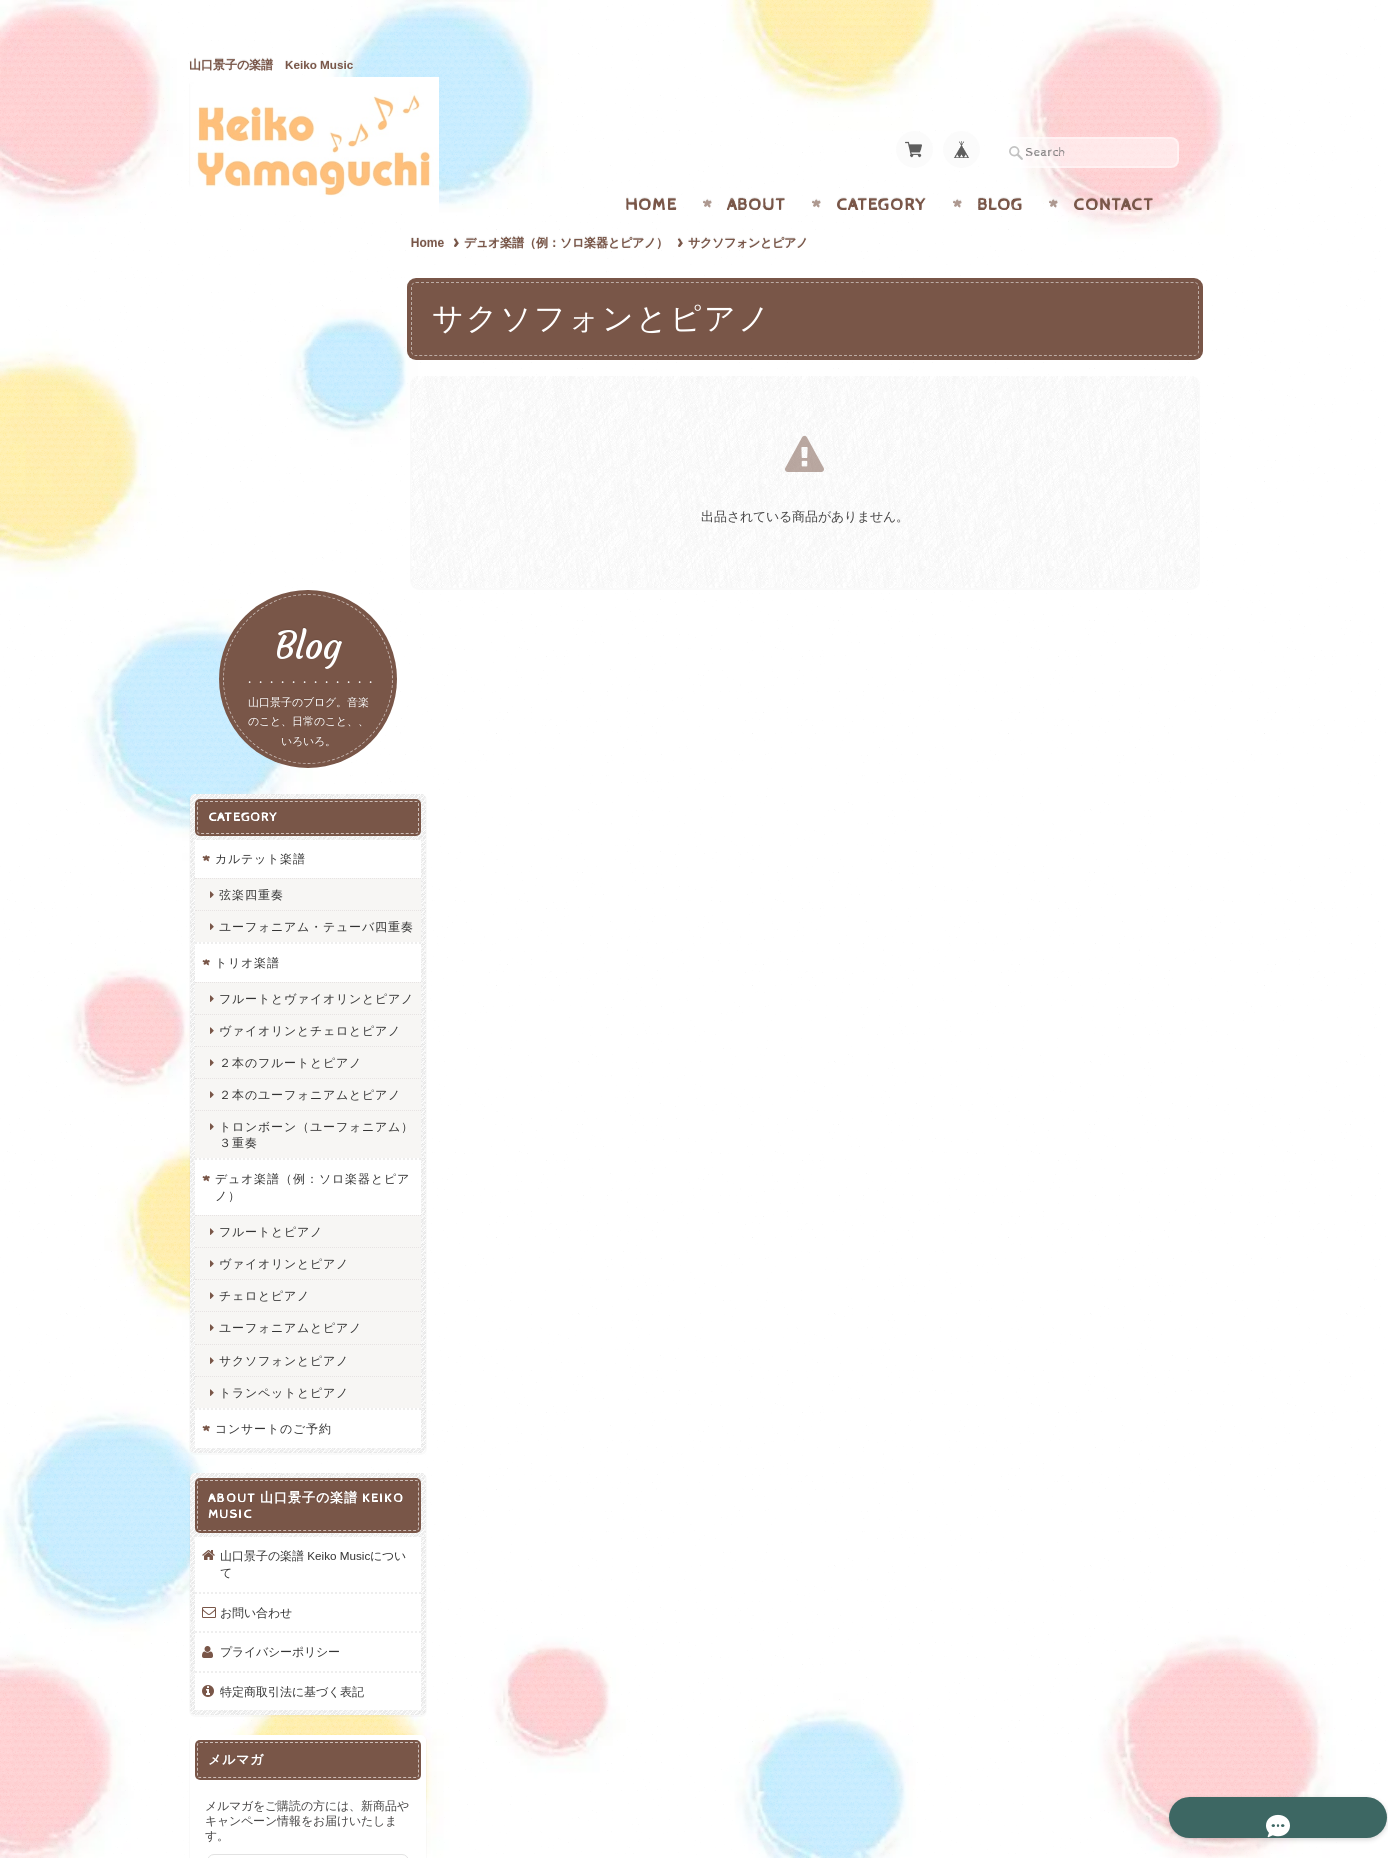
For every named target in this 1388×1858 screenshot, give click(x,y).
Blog (1000, 166)
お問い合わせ (255, 1264)
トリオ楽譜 (246, 568)
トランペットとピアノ (283, 1044)
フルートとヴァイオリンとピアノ (302, 612)
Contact (1113, 166)
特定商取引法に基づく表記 (291, 1343)
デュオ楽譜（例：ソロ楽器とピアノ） (574, 204)
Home (651, 166)
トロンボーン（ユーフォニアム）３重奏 (302, 786)
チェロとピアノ (263, 947)
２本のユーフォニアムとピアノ (302, 739)
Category (881, 166)
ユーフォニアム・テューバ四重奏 (302, 525)
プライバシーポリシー (279, 1303)
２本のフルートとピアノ (289, 699)
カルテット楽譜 (259, 449)
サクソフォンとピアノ (283, 1012)
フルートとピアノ (270, 883)
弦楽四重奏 (250, 485)
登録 (294, 1557)
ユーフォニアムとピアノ (289, 979)
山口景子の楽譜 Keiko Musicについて (300, 1215)
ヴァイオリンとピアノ (283, 915)
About (756, 166)
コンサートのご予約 (272, 1080)
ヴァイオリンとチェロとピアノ (302, 659)
